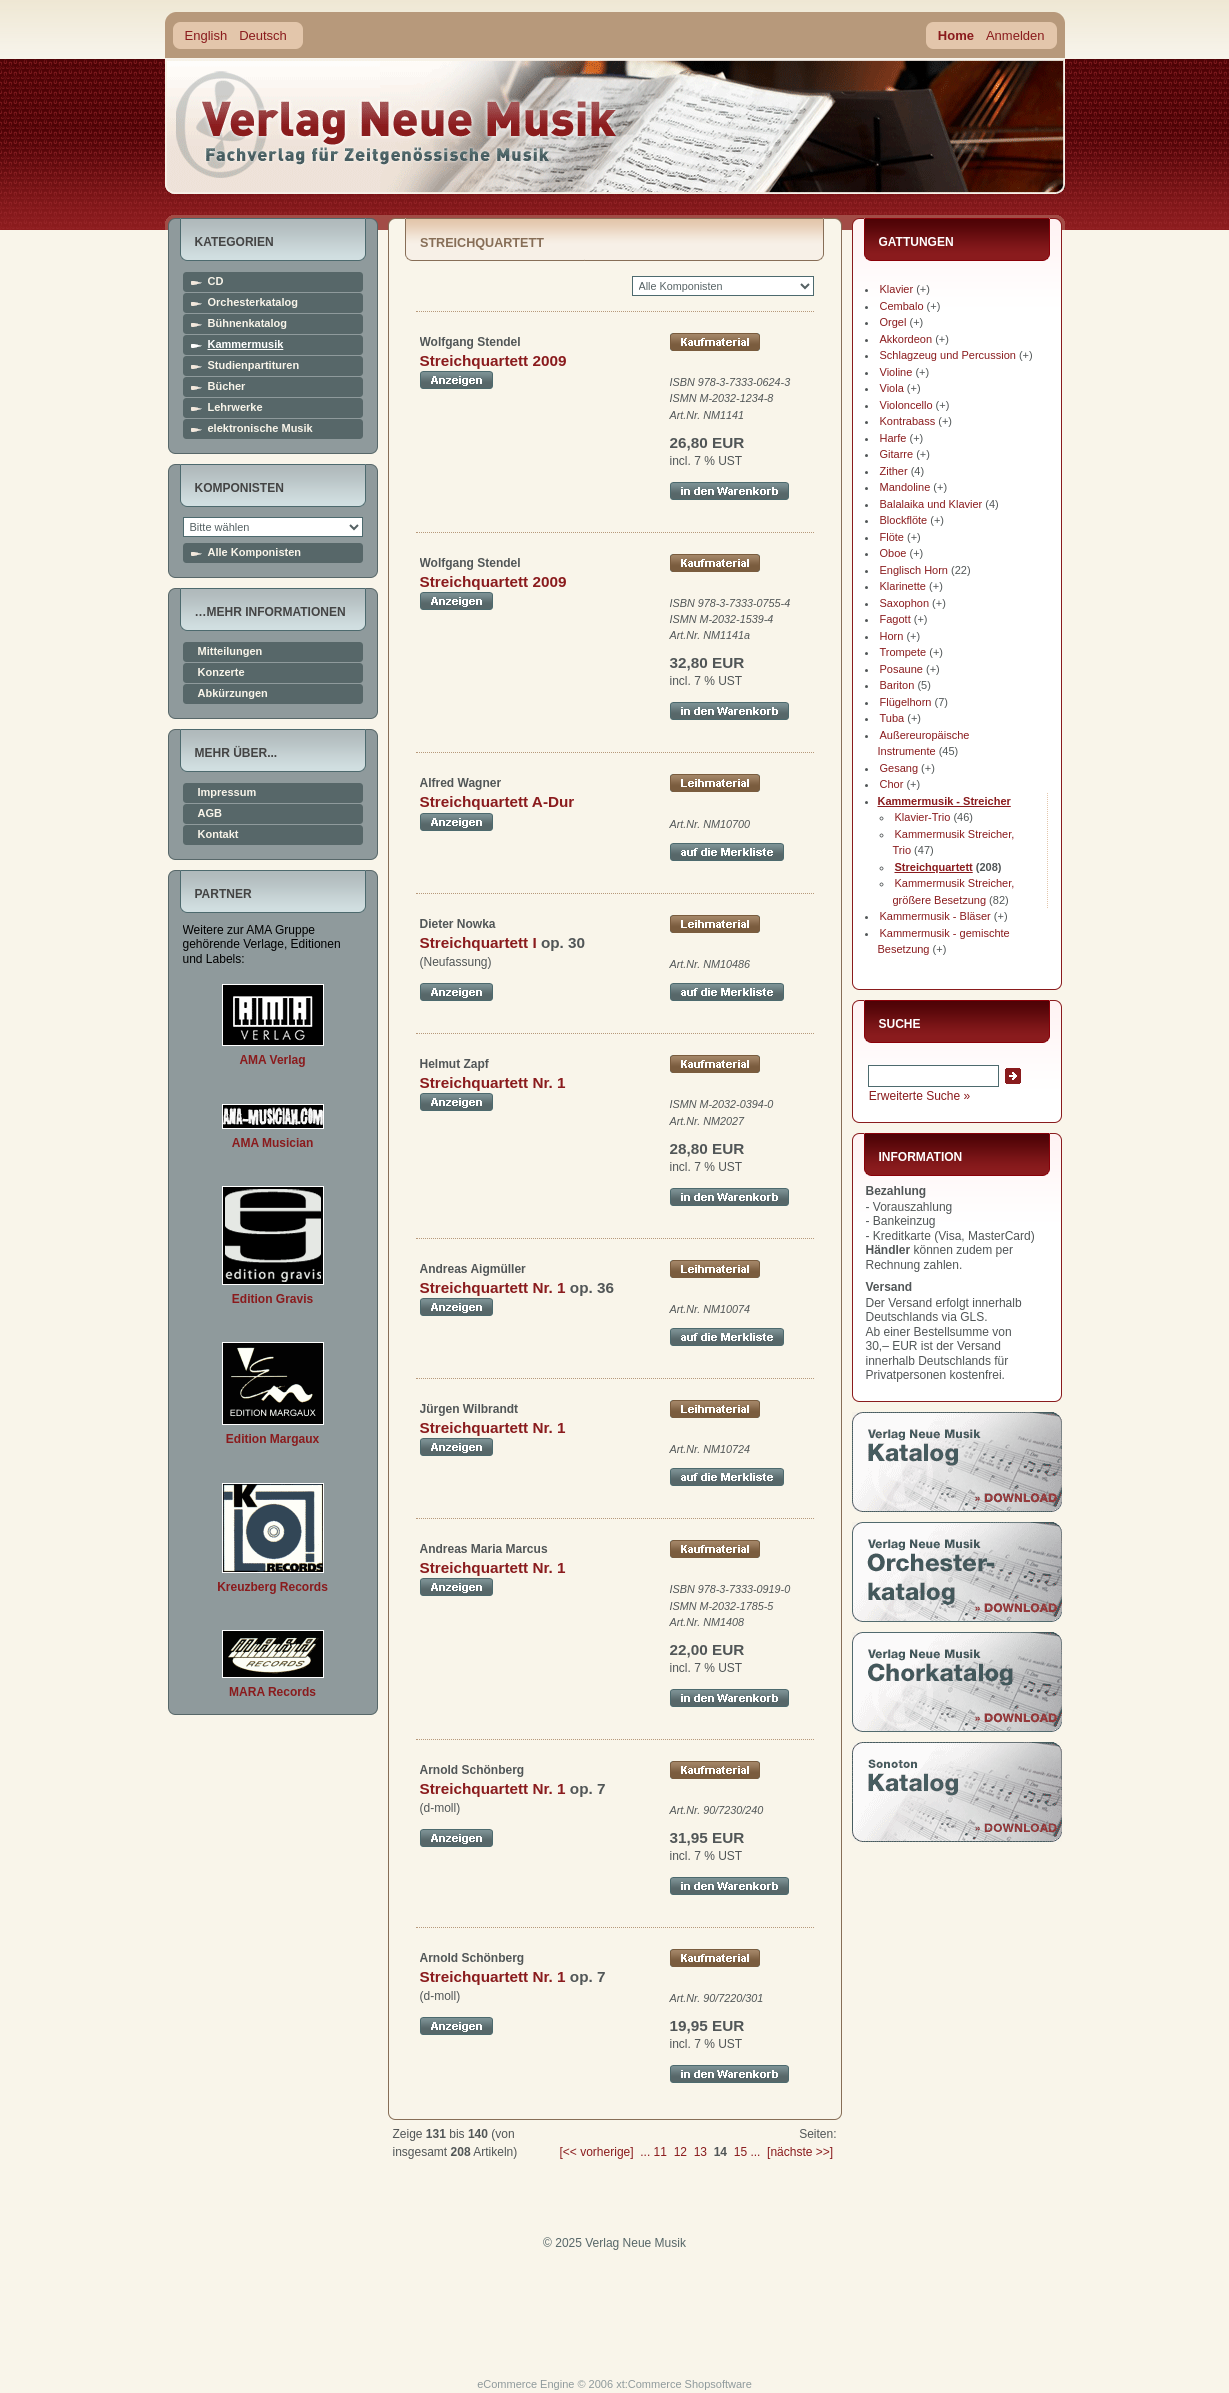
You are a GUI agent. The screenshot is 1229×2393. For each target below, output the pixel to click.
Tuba (892, 718)
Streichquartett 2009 (493, 360)
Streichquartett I (478, 942)
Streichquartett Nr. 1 (493, 1082)
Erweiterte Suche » (919, 1096)
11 (660, 2152)
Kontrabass (908, 421)
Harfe (893, 438)
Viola (892, 388)
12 (680, 2152)
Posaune (901, 669)
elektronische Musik (260, 428)
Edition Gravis (272, 1299)
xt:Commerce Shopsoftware (684, 2384)
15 (740, 2152)
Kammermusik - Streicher (944, 801)
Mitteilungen (230, 651)
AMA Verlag (272, 1060)
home (397, 124)
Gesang (899, 768)
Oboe (893, 553)
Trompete (903, 652)
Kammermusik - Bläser (935, 916)
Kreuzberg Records (272, 1587)
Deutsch (263, 35)
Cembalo (902, 306)
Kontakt (218, 834)
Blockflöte (904, 520)
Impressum (227, 792)
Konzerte (221, 672)
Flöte (892, 537)
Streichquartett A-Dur (497, 801)
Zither (894, 471)
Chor (892, 784)
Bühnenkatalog (247, 323)
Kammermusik (246, 344)
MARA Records (272, 1692)
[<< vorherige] (597, 2152)
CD (216, 281)
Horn (892, 636)
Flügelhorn (906, 702)
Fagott (895, 619)
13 (700, 2152)
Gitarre (897, 454)
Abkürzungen (233, 693)
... (645, 2152)
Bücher (227, 386)
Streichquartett (934, 867)
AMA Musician (273, 1143)
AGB (210, 813)
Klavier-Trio (923, 817)
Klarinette (903, 586)
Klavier (897, 289)
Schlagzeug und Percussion (948, 355)
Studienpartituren (254, 365)
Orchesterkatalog (253, 302)
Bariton (897, 685)
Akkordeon (906, 339)
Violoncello (906, 405)
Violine (896, 372)
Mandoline (905, 487)
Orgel (893, 322)
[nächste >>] (800, 2152)
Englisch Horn (914, 570)
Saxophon (905, 603)
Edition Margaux (272, 1439)
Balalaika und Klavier (931, 504)
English (206, 35)
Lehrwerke (235, 407)
